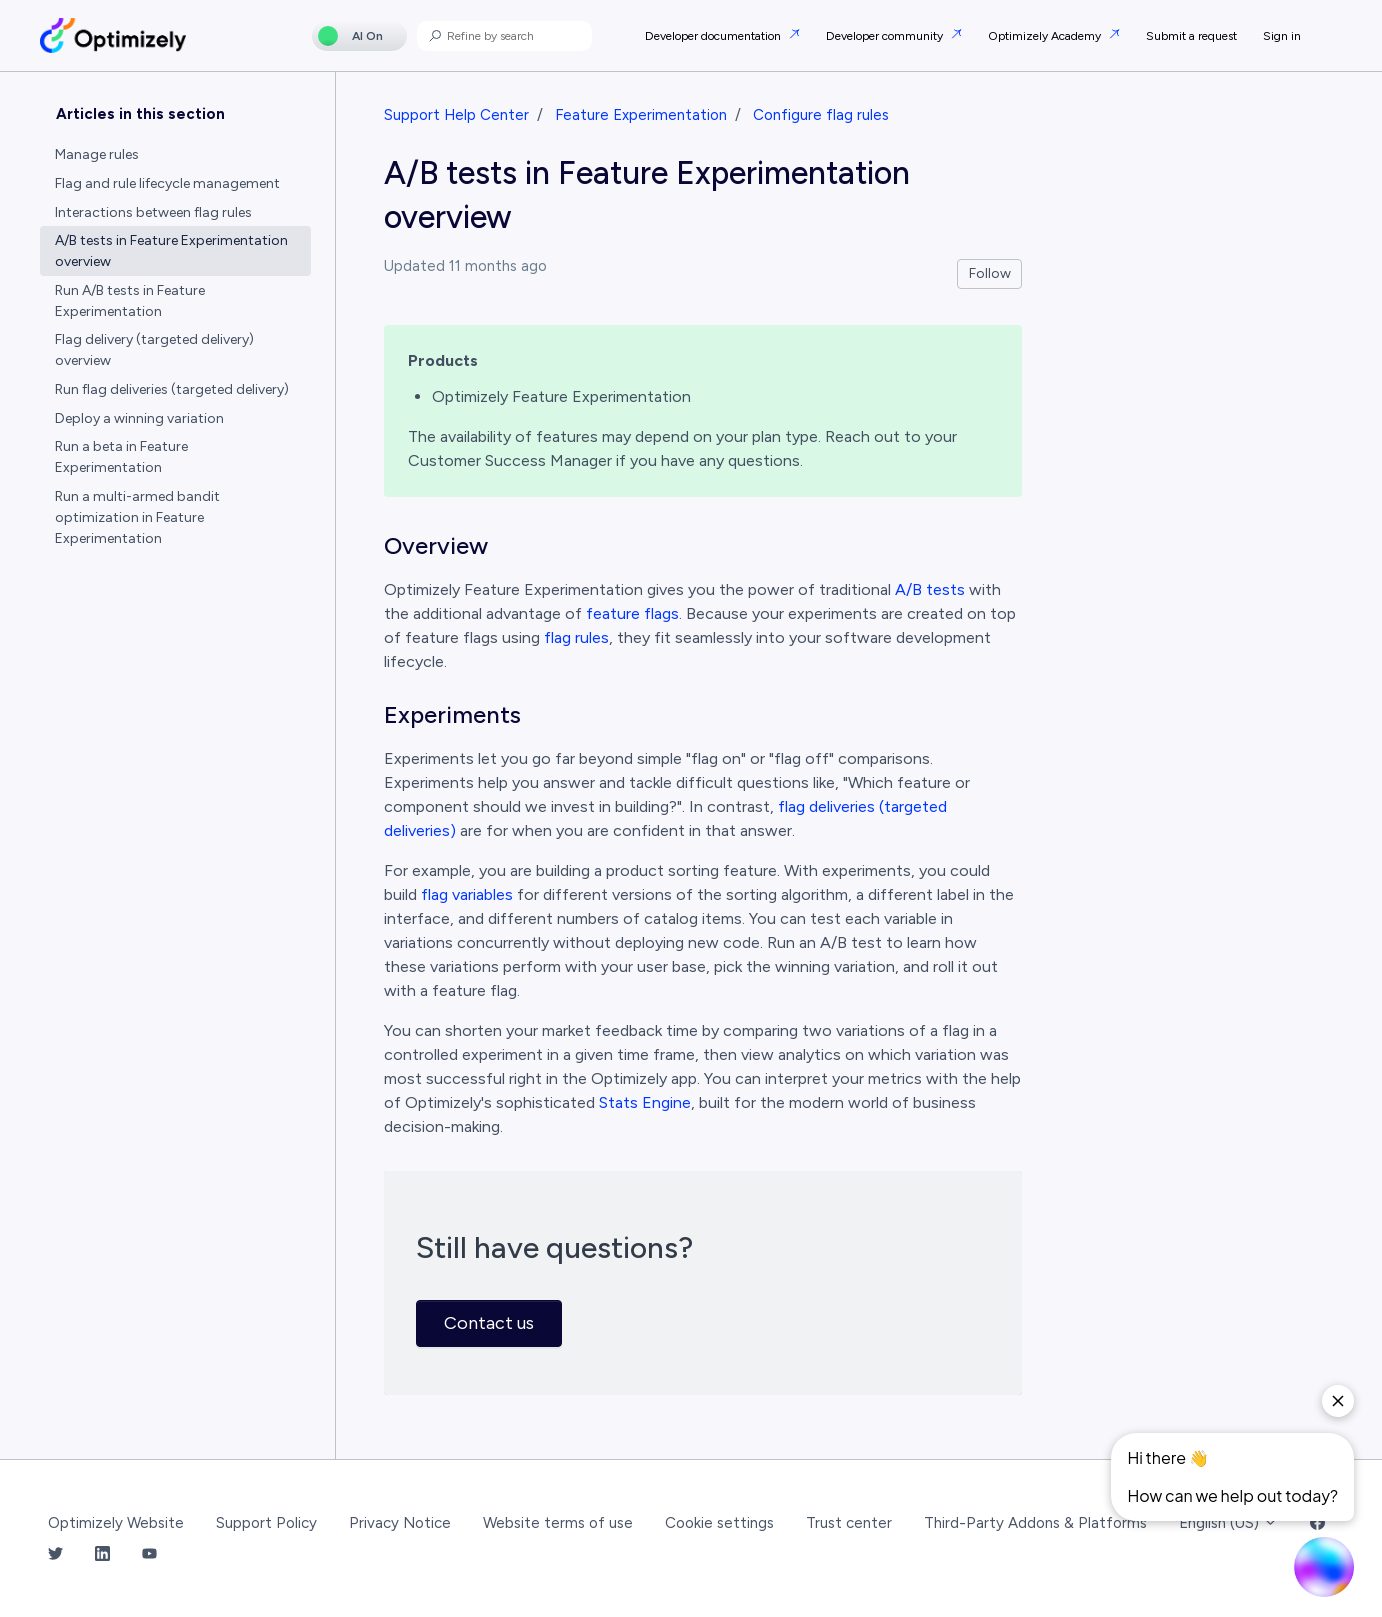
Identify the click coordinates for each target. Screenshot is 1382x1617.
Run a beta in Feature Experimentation (121, 457)
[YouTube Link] (149, 1554)
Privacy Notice (400, 1523)
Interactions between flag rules (153, 212)
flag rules (576, 637)
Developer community (886, 36)
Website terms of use (558, 1523)
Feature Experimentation (641, 115)
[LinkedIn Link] (102, 1554)
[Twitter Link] (55, 1554)
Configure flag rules (821, 115)
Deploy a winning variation (139, 418)
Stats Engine (645, 1102)
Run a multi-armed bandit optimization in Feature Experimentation (137, 517)
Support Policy (266, 1523)
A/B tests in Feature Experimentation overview (171, 251)
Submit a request (1191, 36)
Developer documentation (714, 36)
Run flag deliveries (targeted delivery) (172, 389)
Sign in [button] (1282, 36)
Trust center (849, 1523)
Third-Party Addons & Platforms (1035, 1523)
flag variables (467, 894)
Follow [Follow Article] (990, 273)
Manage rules (97, 154)
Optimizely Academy (1046, 36)
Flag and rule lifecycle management (167, 183)
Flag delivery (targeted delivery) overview (154, 350)
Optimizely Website (116, 1523)
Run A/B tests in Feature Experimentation (130, 301)
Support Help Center (456, 115)
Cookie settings (719, 1523)
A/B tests (930, 589)
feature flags (632, 613)
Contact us (489, 1323)
